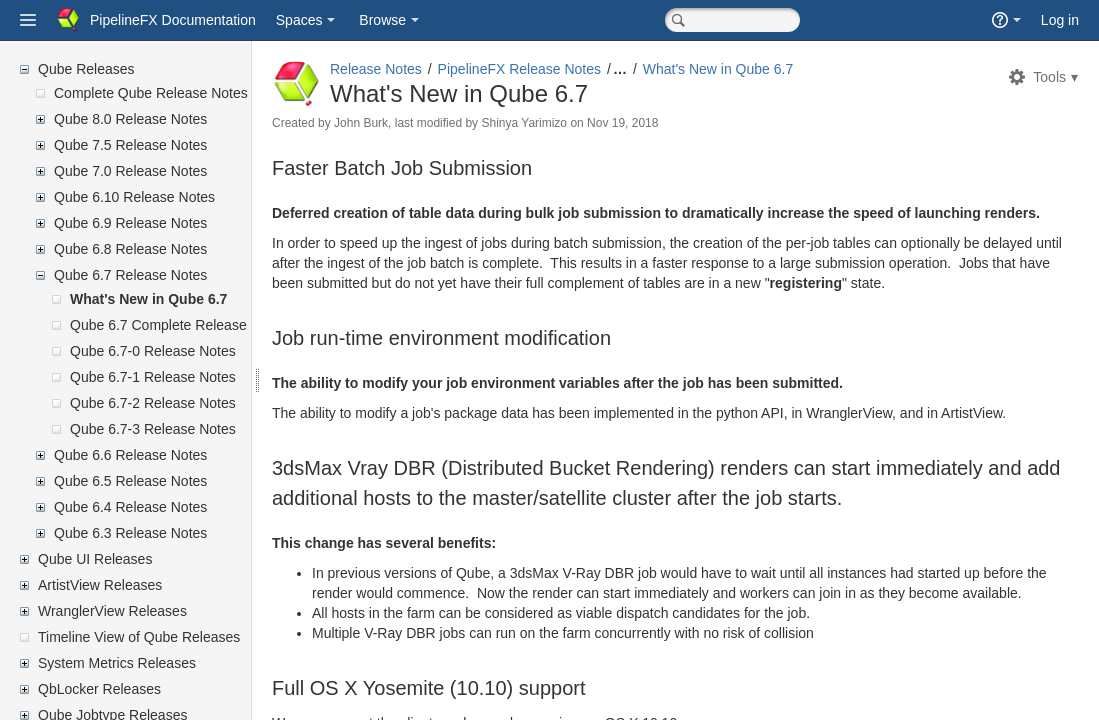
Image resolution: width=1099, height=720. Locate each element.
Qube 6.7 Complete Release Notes (178, 325)
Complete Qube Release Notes (151, 93)
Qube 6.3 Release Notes (130, 533)
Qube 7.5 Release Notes (130, 145)
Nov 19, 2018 (670, 123)
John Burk (409, 123)
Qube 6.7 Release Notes (130, 275)
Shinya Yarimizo (572, 123)
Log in (1060, 20)
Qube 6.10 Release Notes (134, 197)
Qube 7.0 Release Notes (130, 171)
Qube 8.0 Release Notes (130, 119)
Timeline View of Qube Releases (139, 637)
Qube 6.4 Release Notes (130, 507)
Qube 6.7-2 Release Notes (153, 403)
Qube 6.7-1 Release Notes (153, 377)
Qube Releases (86, 69)
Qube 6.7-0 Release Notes (153, 351)
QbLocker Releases (99, 689)
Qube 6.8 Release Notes (130, 249)
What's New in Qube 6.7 (148, 299)
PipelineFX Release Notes (567, 69)
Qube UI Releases (95, 559)
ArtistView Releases (100, 585)
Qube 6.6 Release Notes (130, 455)
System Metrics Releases (117, 663)
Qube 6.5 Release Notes (130, 481)
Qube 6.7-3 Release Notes (153, 429)
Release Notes (424, 69)
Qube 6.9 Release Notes (130, 223)
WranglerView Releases (112, 611)
